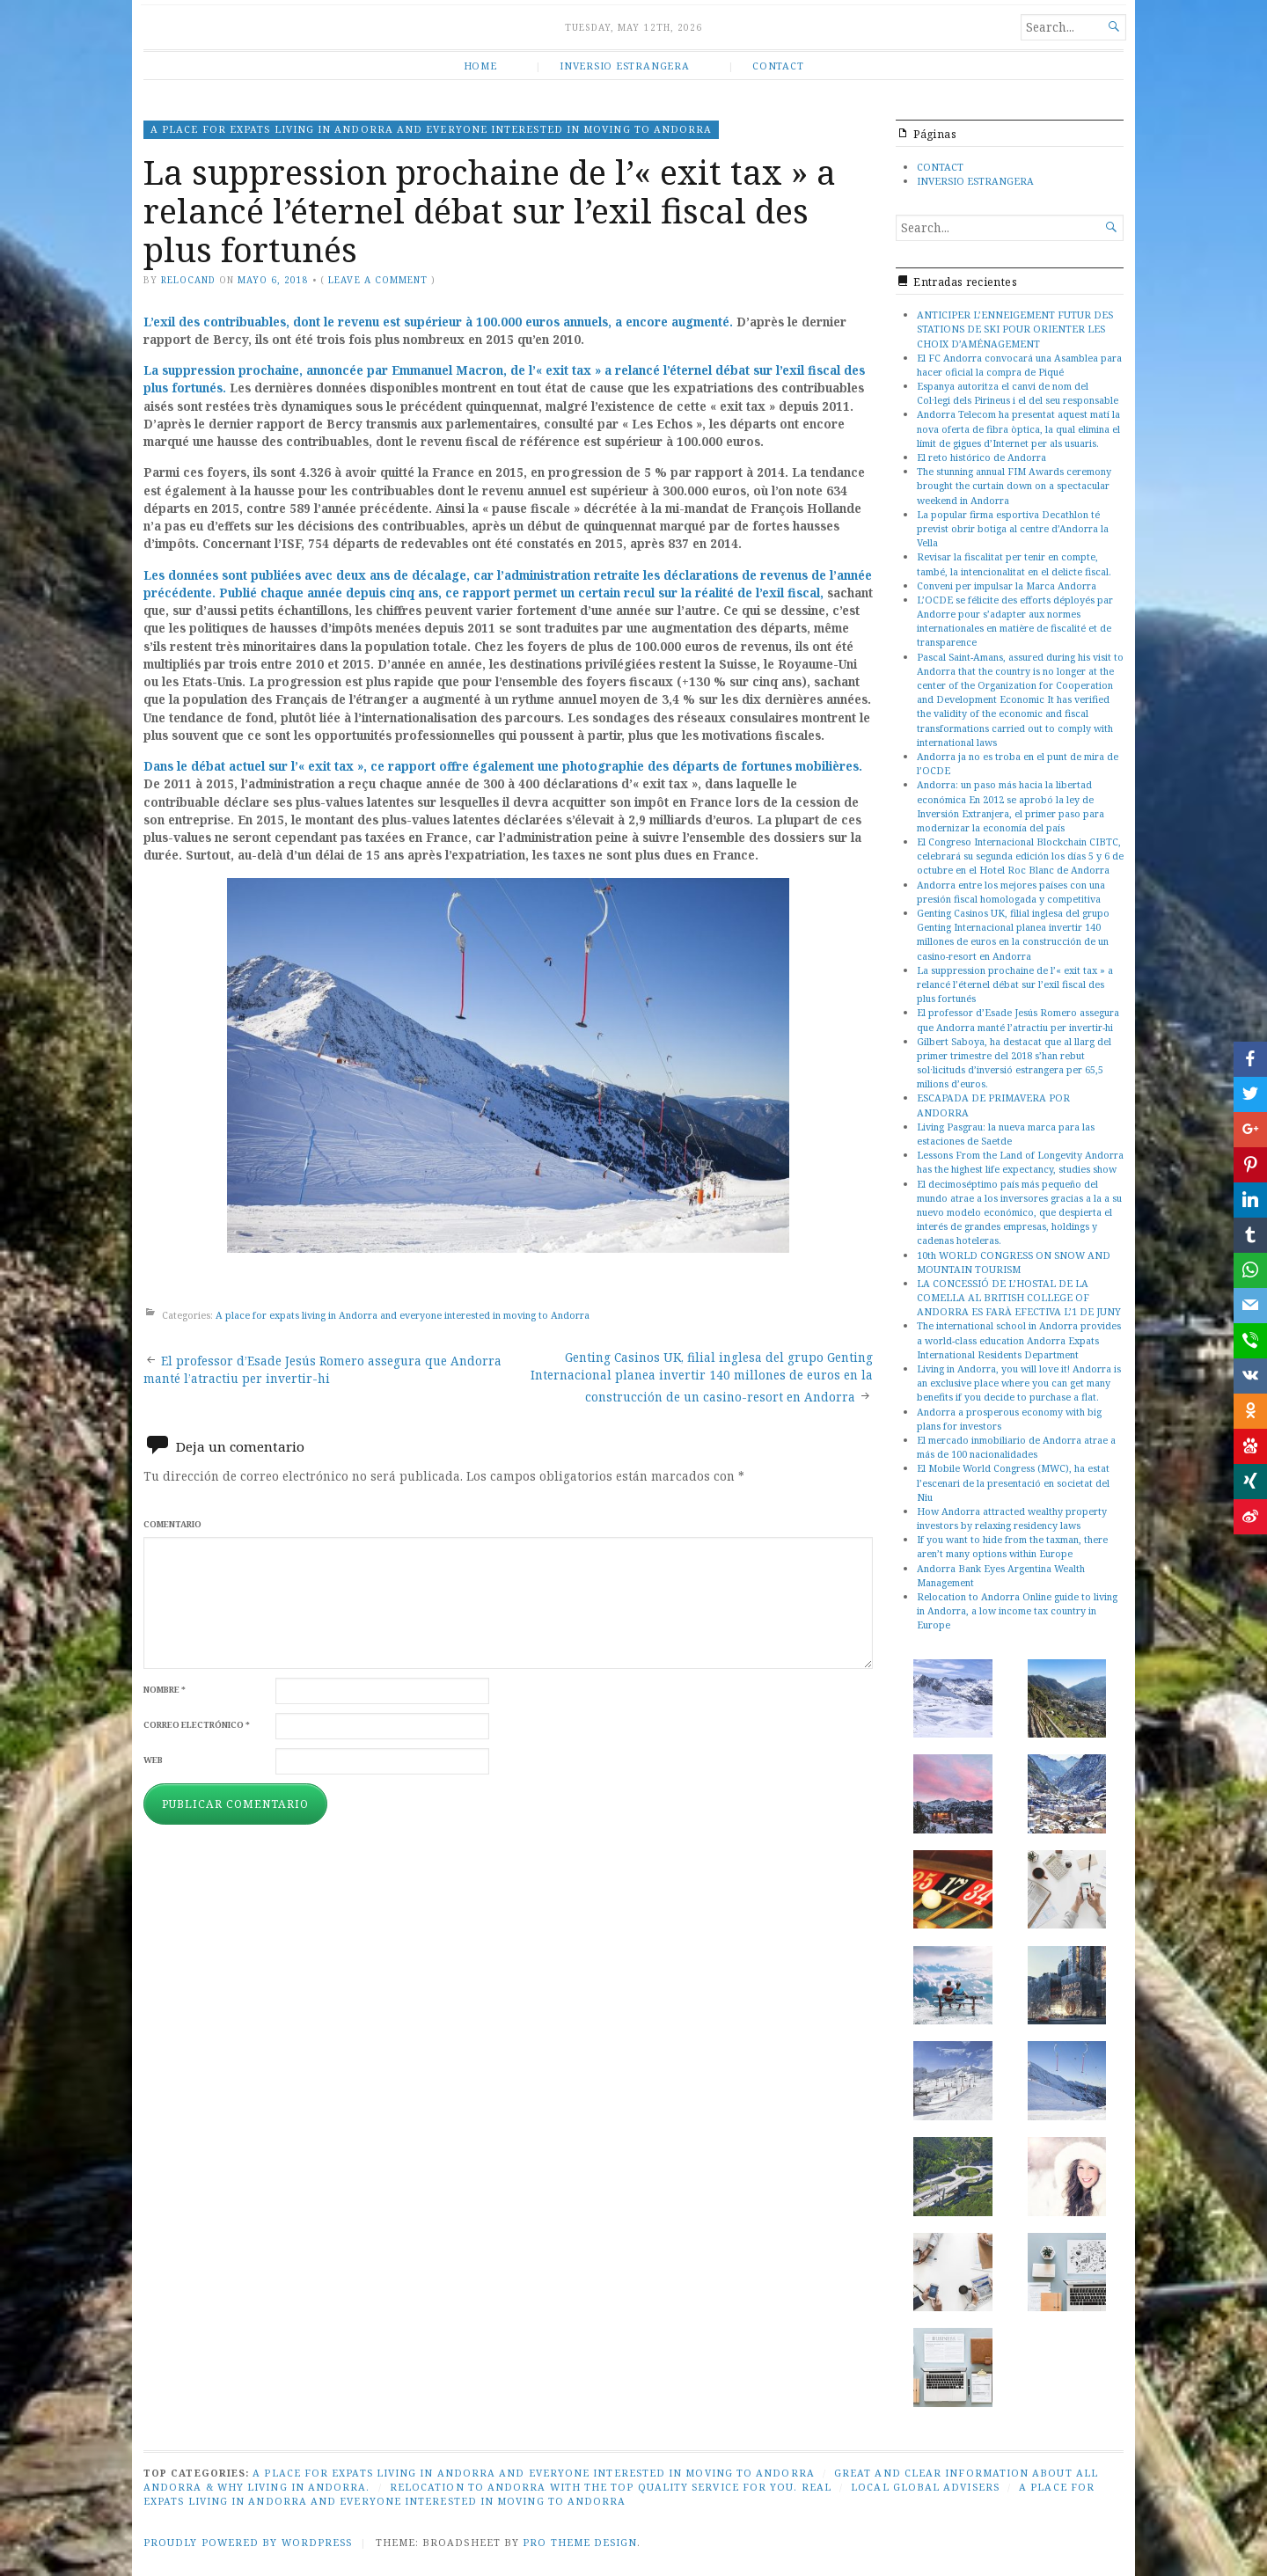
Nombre (164, 1689)
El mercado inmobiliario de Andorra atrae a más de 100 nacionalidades (1016, 1446)
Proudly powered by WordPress (247, 2542)
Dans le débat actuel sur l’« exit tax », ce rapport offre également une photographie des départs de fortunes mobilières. (502, 766)
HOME (480, 65)
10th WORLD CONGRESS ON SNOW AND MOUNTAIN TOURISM (1013, 1262)
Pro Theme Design (580, 2542)
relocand (188, 280)
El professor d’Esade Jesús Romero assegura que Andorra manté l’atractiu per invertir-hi (1018, 1019)
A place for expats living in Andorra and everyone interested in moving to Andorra (431, 128)
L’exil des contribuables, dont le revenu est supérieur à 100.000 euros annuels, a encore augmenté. (438, 322)
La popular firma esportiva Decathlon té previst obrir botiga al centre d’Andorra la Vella (1013, 528)
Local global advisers (925, 2486)
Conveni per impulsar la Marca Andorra (1006, 585)
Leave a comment (377, 280)
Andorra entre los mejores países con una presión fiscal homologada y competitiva (1011, 891)
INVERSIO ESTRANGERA (624, 65)
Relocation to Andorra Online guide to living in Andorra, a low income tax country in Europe (1017, 1610)
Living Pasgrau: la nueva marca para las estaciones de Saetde (1006, 1133)
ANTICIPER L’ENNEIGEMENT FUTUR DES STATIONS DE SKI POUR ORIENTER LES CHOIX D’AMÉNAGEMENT (1015, 328)
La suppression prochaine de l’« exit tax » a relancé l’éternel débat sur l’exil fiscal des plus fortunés (1015, 984)
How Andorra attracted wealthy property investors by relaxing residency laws (1012, 1518)
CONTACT (777, 65)
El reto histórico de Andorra (981, 457)
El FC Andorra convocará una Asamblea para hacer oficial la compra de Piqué (1019, 364)
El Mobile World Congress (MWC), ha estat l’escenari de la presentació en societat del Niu (1013, 1482)
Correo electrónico (196, 1725)
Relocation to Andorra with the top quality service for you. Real (610, 2486)
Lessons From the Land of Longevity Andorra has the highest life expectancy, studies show (1020, 1161)
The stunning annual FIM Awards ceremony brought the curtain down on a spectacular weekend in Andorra (1014, 485)
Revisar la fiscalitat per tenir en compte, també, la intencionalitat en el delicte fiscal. (1014, 563)
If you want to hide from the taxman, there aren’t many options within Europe (1012, 1546)
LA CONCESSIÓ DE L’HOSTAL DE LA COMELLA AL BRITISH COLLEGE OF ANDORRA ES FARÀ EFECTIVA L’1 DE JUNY (1019, 1297)
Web (153, 1760)
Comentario (172, 1524)
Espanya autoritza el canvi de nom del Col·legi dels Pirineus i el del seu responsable (1017, 392)
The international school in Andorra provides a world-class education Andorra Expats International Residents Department (1019, 1339)
